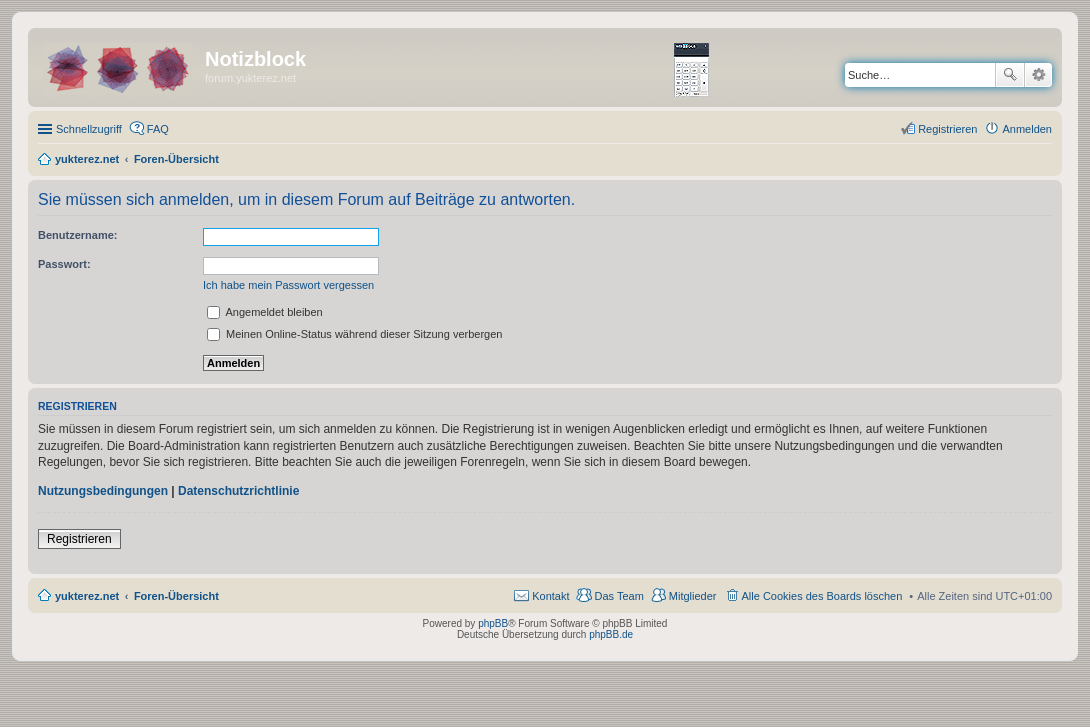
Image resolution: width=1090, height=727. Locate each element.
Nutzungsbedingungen (103, 491)
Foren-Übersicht (176, 596)
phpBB (493, 623)
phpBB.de (611, 634)
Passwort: (64, 264)
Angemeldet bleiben (265, 312)
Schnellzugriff (89, 129)
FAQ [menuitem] (158, 129)
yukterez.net (87, 596)
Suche (1010, 75)
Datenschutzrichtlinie (238, 491)
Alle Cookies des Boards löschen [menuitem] (822, 596)
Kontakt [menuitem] (550, 596)
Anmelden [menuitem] (1027, 129)
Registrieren (79, 539)
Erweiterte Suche (1038, 75)
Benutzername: (77, 235)
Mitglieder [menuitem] (693, 596)
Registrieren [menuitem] (947, 129)
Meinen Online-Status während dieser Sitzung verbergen (354, 334)
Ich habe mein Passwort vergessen (288, 285)
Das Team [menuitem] (618, 596)
